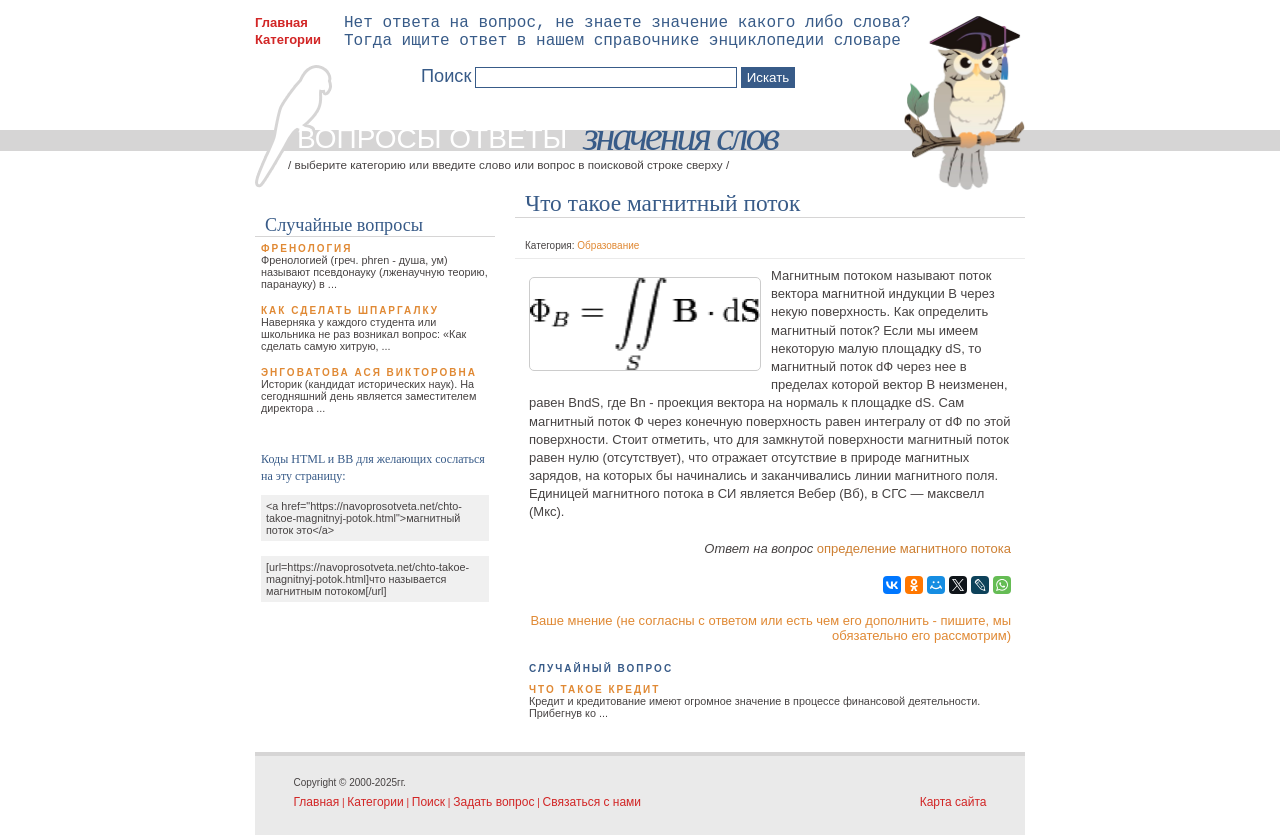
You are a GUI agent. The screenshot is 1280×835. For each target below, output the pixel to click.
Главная (281, 22)
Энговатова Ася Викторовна (369, 372)
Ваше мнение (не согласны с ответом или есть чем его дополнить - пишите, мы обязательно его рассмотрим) (770, 628)
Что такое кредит (594, 689)
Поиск (428, 802)
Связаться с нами (592, 802)
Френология (306, 248)
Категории (288, 39)
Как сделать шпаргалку (350, 310)
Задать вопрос (493, 802)
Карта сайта (953, 802)
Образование (608, 245)
